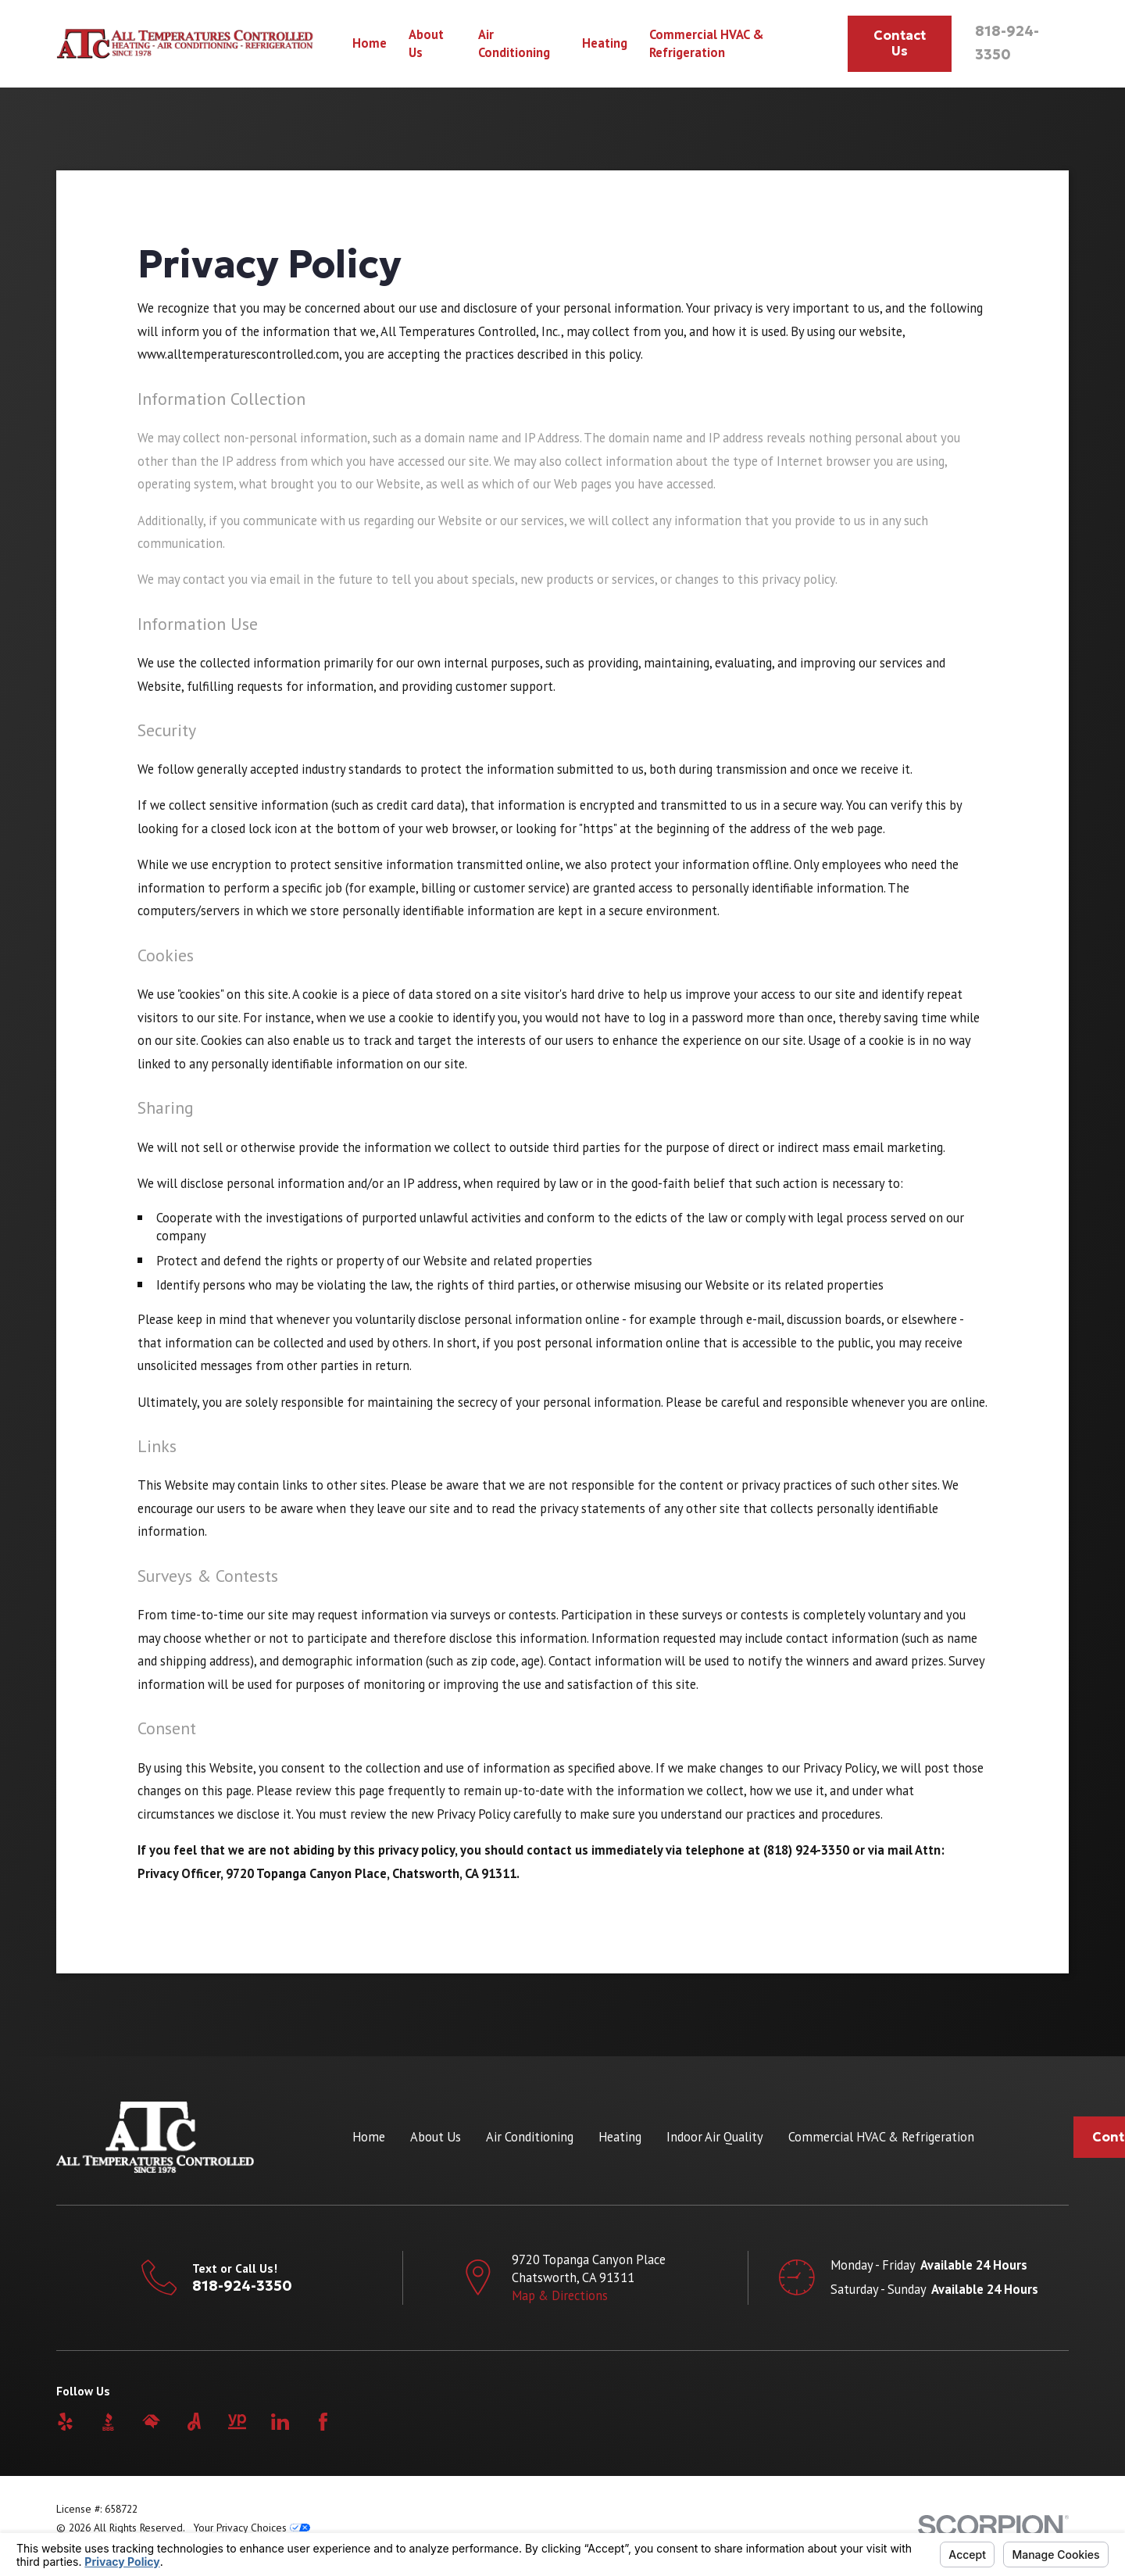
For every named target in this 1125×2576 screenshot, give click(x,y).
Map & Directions (560, 2295)
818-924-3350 (242, 2286)
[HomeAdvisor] (151, 2422)
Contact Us (899, 43)
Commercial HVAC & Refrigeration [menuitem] (706, 43)
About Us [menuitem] (426, 43)
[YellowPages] (237, 2422)
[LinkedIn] (280, 2422)
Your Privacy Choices (252, 2528)
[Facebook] (323, 2422)
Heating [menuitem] (604, 43)
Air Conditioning (529, 2136)
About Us (435, 2136)
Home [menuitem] (369, 43)
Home (368, 2136)
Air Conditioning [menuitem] (514, 43)
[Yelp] (65, 2422)
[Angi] (194, 2422)
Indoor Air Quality (714, 2136)
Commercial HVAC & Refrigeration (881, 2136)
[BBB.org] (108, 2422)
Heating (619, 2136)
